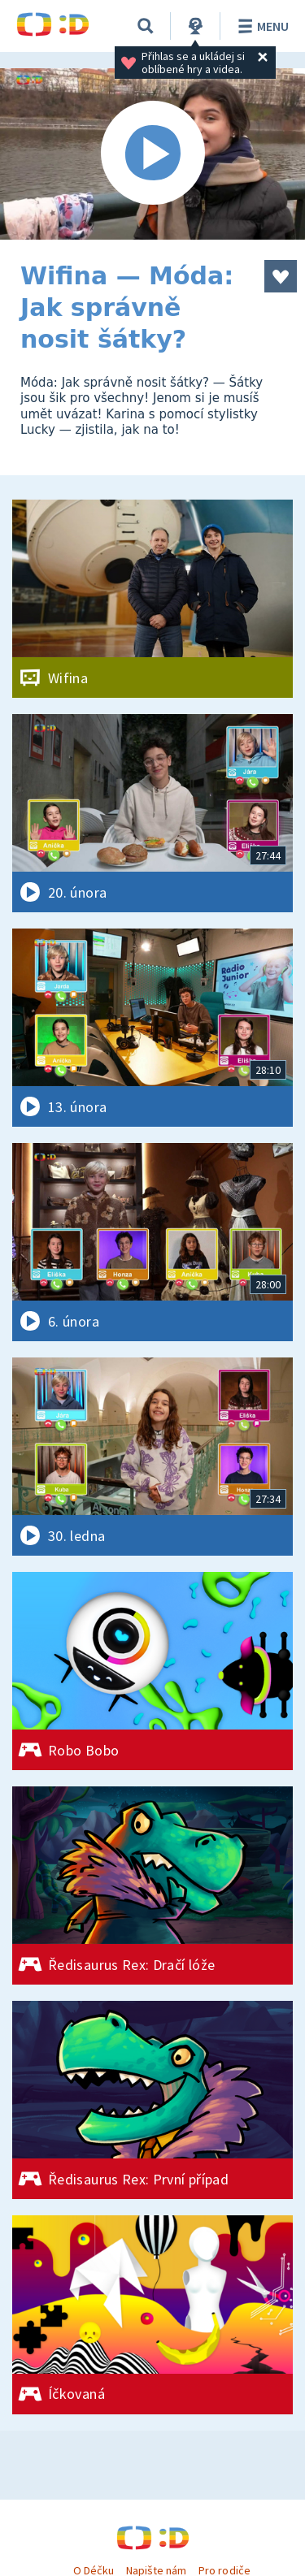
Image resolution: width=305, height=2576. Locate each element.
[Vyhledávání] (145, 26)
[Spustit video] (152, 154)
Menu (261, 26)
